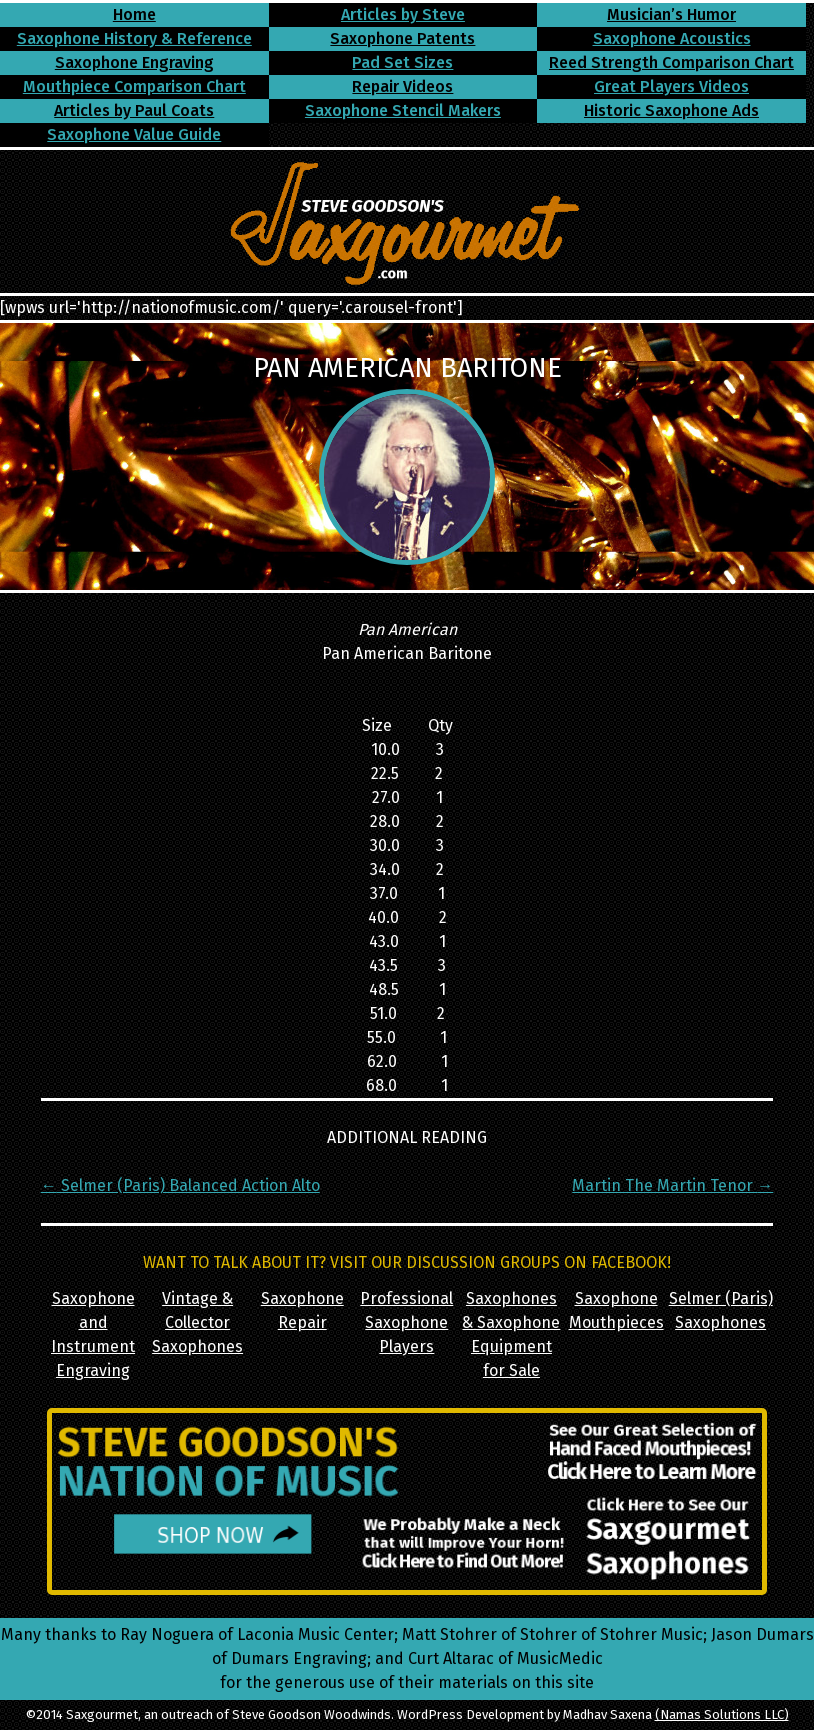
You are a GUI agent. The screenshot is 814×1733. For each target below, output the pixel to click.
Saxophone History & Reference (134, 38)
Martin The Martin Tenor (672, 1185)
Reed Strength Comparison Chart (671, 62)
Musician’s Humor (671, 14)
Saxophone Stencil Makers (403, 110)
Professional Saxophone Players (406, 1322)
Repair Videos (402, 86)
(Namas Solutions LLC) (722, 1714)
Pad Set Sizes (402, 62)
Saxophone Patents (402, 38)
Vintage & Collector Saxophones (197, 1322)
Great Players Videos (671, 86)
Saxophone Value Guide (134, 134)
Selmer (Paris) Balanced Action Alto (180, 1185)
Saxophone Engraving (134, 62)
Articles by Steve (403, 14)
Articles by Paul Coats (134, 110)
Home (134, 14)
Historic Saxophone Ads (671, 110)
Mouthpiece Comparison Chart (134, 86)
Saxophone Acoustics (672, 38)
